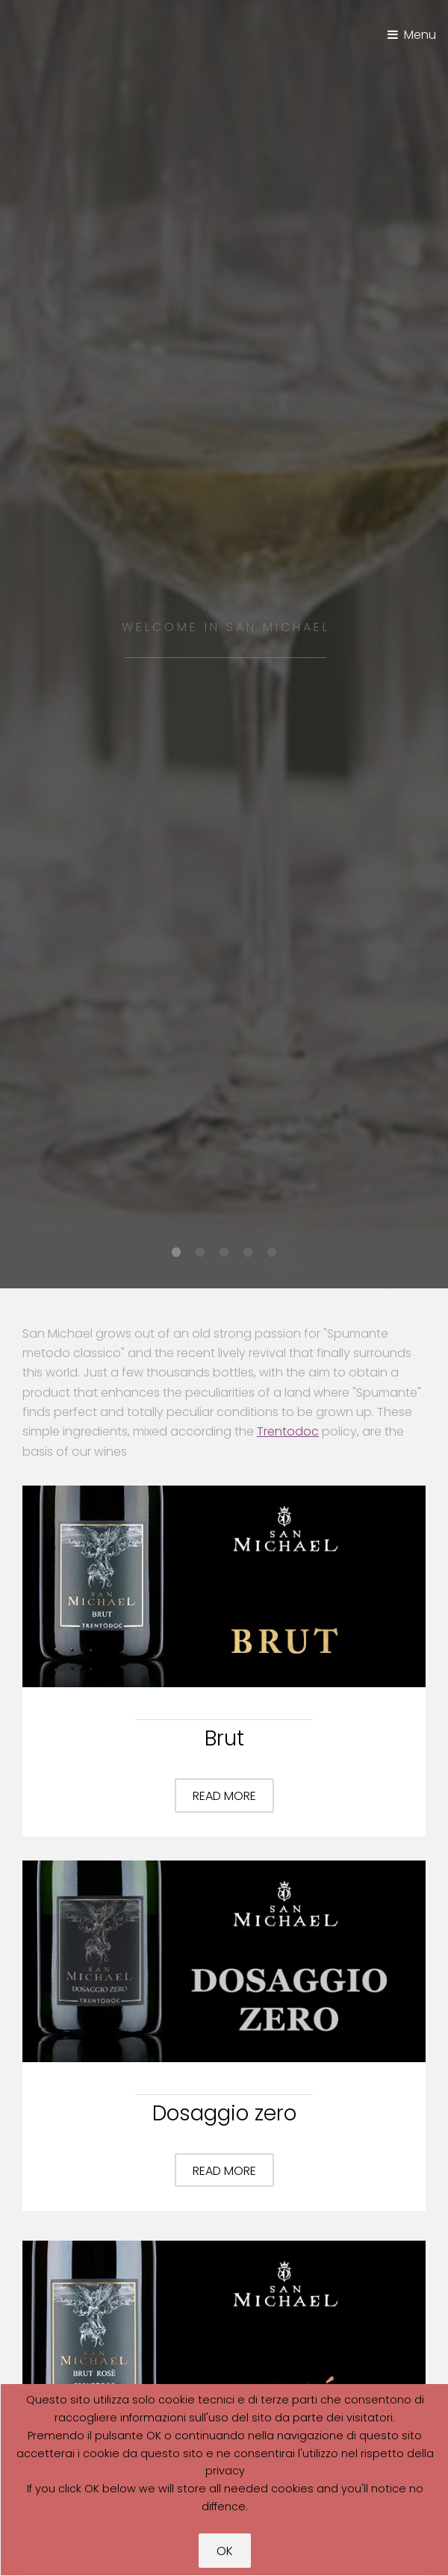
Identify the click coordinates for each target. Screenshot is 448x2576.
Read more (224, 1795)
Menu (420, 34)
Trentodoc (288, 1431)
